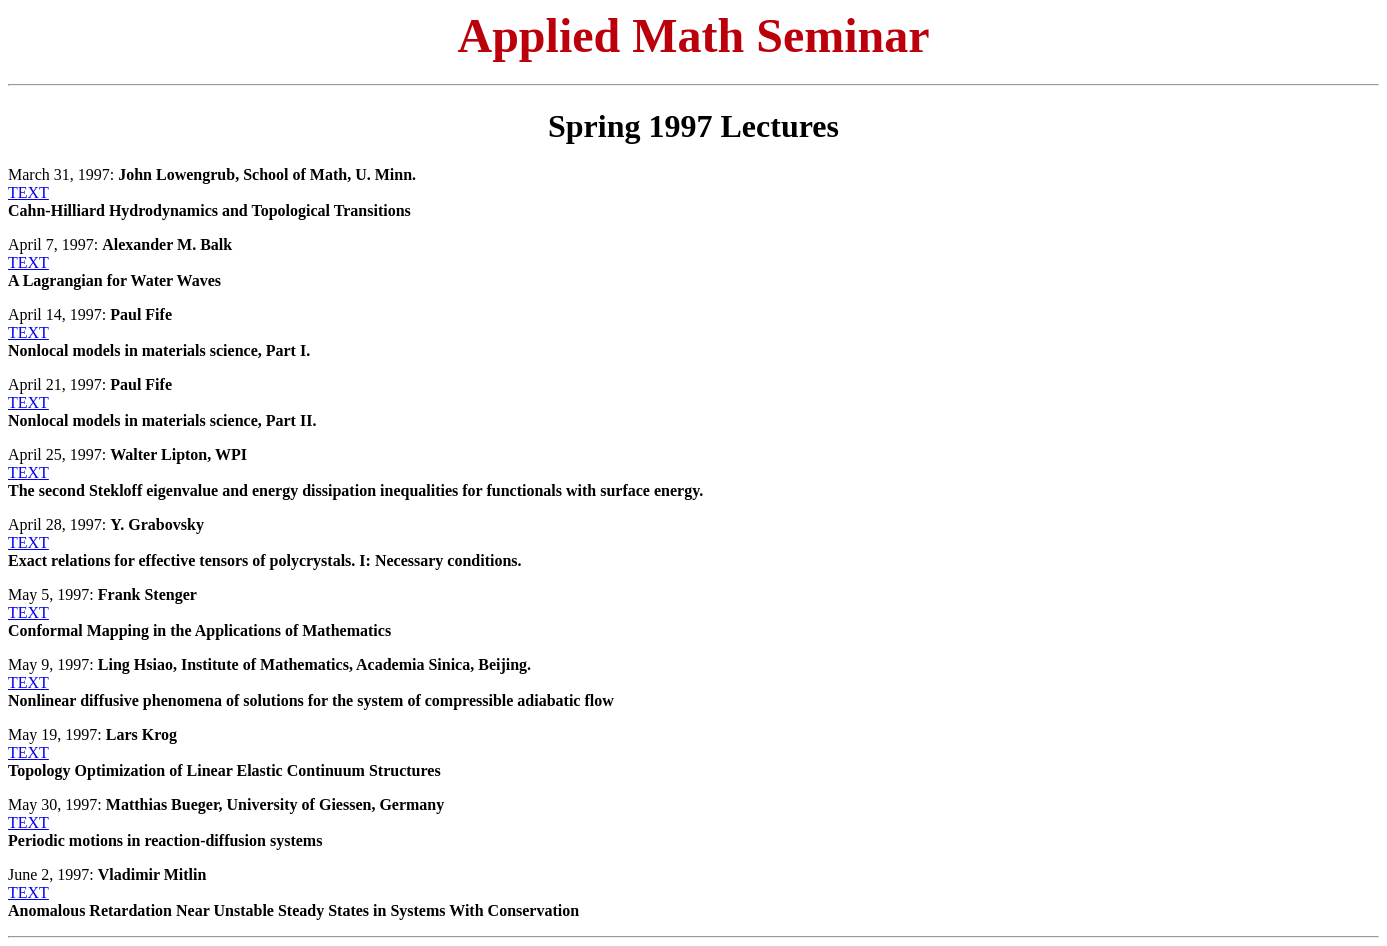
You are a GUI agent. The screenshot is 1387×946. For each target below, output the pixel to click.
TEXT (28, 192)
